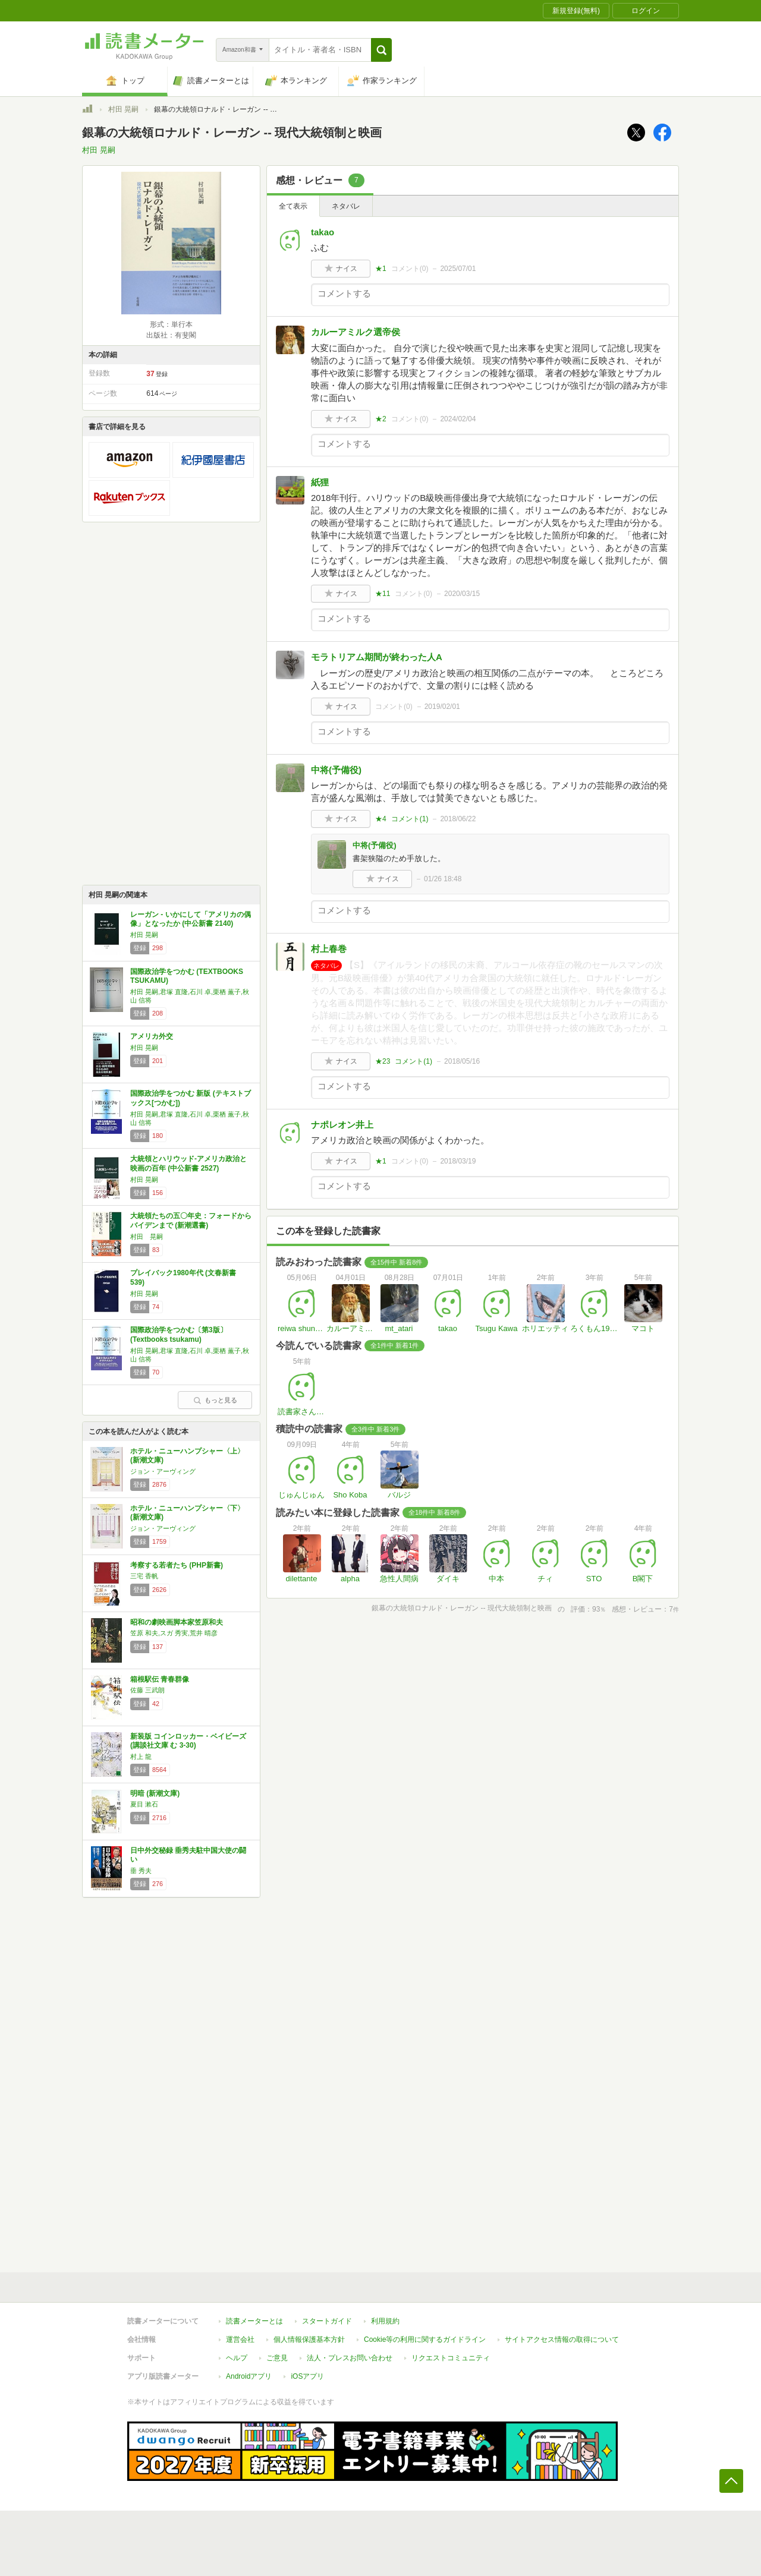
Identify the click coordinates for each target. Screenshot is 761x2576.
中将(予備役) (336, 770)
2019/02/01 (442, 706)
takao (322, 232)
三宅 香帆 (144, 1575)
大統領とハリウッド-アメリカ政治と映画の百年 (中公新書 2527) (188, 1163)
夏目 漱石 (144, 1804)
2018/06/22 (458, 818)
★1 (380, 268)
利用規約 (385, 2321)
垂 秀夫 (141, 1870)
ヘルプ (236, 2357)
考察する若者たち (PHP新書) (176, 1565)
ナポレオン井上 (342, 1125)
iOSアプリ (307, 2376)
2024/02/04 (458, 418)
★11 (382, 593)
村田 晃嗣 (123, 109)
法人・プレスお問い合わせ (349, 2357)
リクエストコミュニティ (450, 2357)
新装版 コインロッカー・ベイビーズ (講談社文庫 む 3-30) (188, 1741)
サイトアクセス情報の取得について (562, 2339)
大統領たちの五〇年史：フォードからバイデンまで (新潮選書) (190, 1220)
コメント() (410, 268)
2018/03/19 (458, 1161)
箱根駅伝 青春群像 (159, 1679)
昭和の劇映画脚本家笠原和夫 (176, 1622)
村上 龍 (141, 1756)
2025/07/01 (458, 268)
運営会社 (240, 2339)
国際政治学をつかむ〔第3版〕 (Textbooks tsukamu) (178, 1335)
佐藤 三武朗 (147, 1690)
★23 (382, 1061)
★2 (380, 419)
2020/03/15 (462, 593)
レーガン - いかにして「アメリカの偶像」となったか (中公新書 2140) (190, 919)
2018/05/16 (462, 1061)
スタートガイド (327, 2321)
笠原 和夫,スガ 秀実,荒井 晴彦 (174, 1633)
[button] (381, 50)
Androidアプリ (249, 2376)
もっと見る (215, 1400)
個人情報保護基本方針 (309, 2339)
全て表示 (293, 206)
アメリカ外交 (151, 1036)
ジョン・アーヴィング (163, 1471)
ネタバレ (346, 206)
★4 (380, 819)
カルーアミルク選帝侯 (355, 332)
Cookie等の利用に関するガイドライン (425, 2339)
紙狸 (320, 482)
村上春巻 (329, 949)
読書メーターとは (254, 2321)
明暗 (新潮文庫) (155, 1793)
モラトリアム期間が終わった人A (376, 657)
